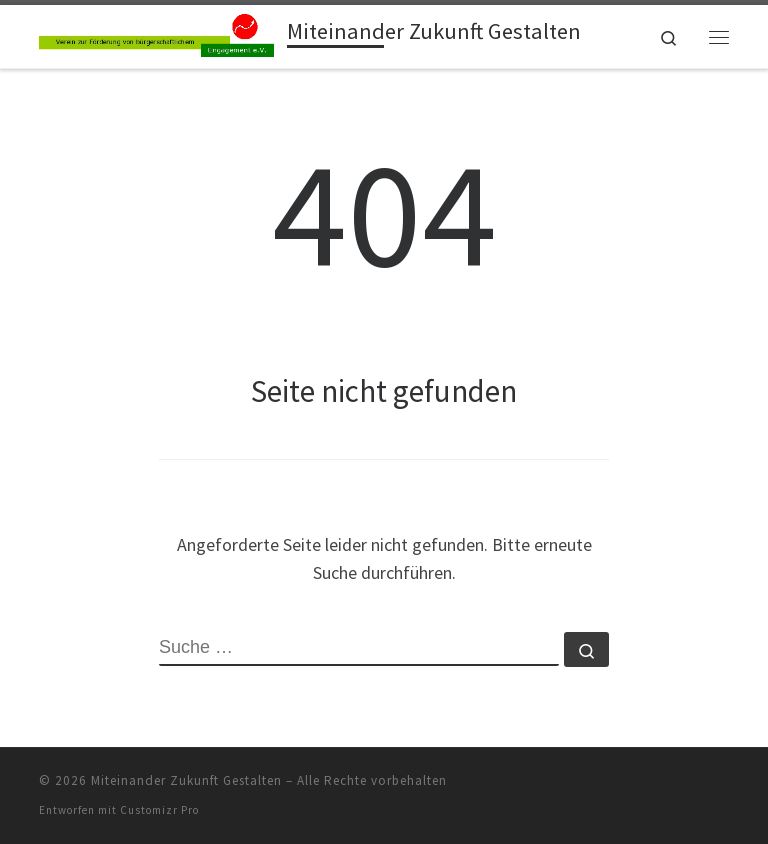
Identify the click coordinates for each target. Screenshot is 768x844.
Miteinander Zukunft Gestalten (186, 780)
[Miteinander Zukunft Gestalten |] (159, 34)
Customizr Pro (159, 810)
